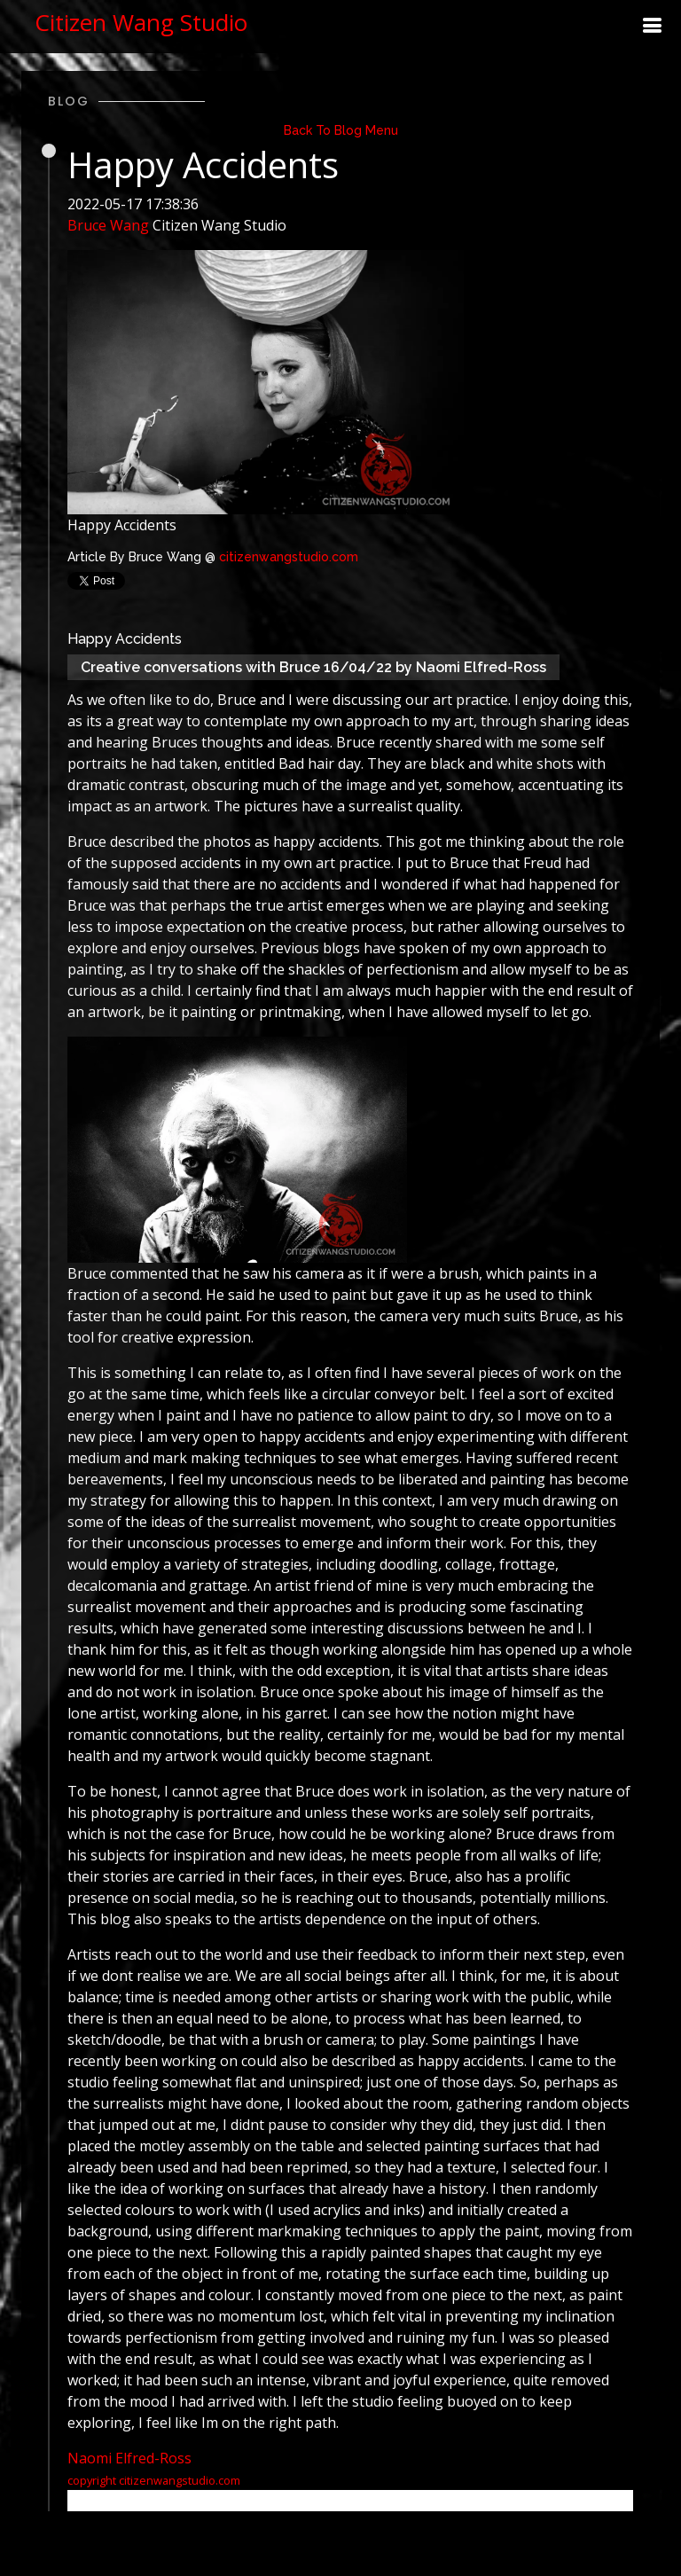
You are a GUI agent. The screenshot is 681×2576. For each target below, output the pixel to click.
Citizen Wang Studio (141, 22)
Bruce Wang (108, 225)
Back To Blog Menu (341, 130)
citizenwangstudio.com (288, 557)
